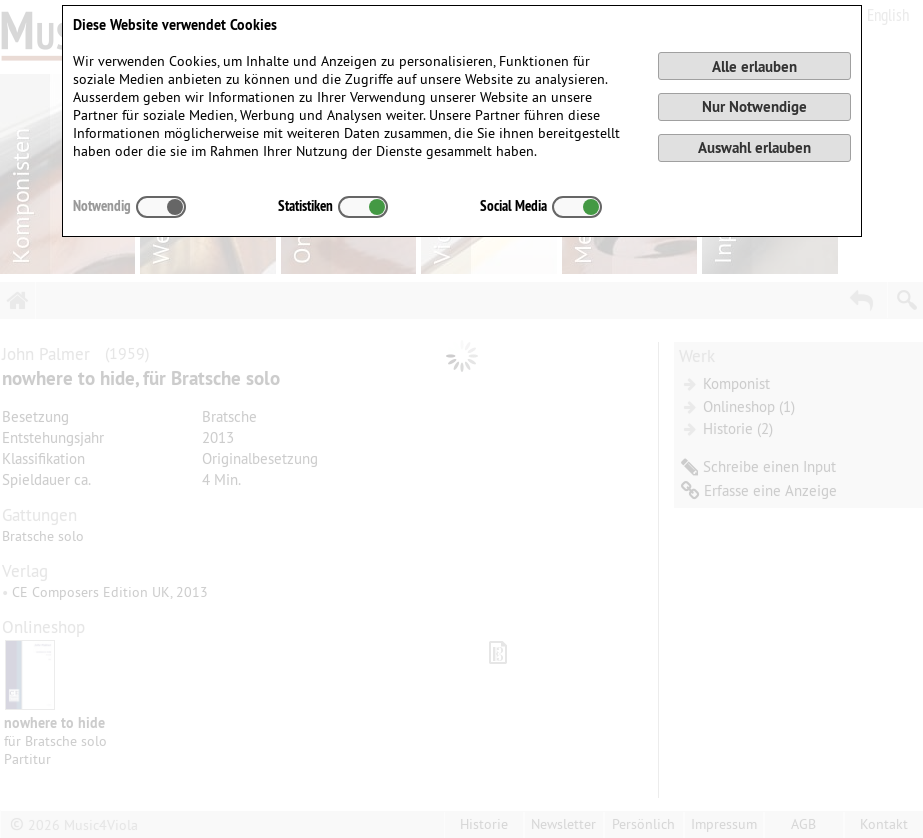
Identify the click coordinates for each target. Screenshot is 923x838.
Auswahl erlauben (754, 147)
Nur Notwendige (754, 106)
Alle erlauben (754, 66)
